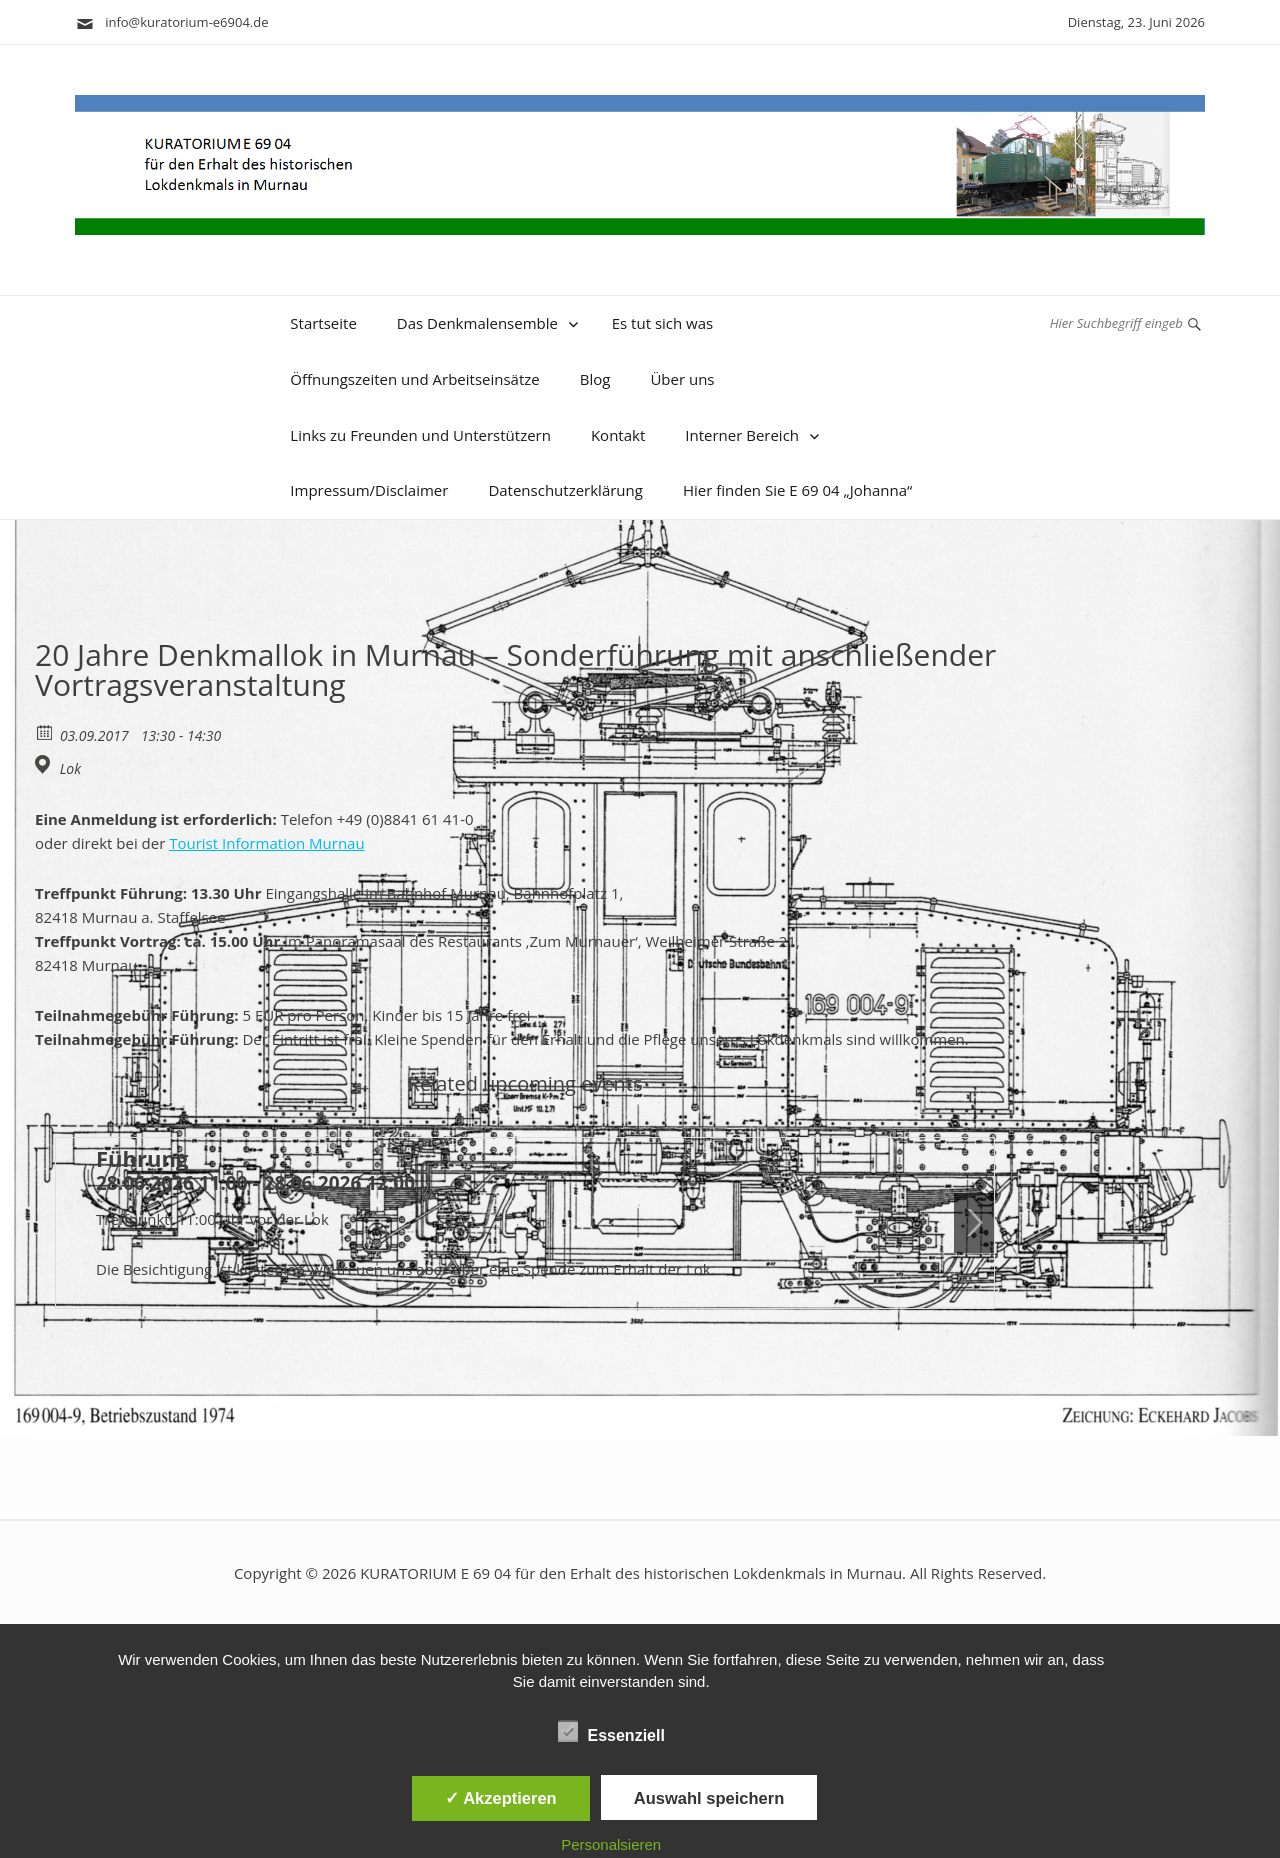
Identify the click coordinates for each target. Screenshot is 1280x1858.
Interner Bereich (742, 435)
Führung (142, 1158)
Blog (595, 379)
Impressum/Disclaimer (369, 490)
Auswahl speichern (709, 1798)
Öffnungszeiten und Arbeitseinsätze (414, 379)
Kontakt (618, 435)
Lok (70, 769)
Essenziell (611, 1732)
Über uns (682, 379)
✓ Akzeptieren (501, 1798)
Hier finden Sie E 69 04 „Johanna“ (797, 490)
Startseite (323, 323)
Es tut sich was (663, 323)
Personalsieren (611, 1844)
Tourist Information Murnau (266, 843)
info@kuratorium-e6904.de (172, 22)
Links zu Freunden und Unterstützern (420, 435)
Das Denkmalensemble (477, 323)
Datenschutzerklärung (565, 490)
